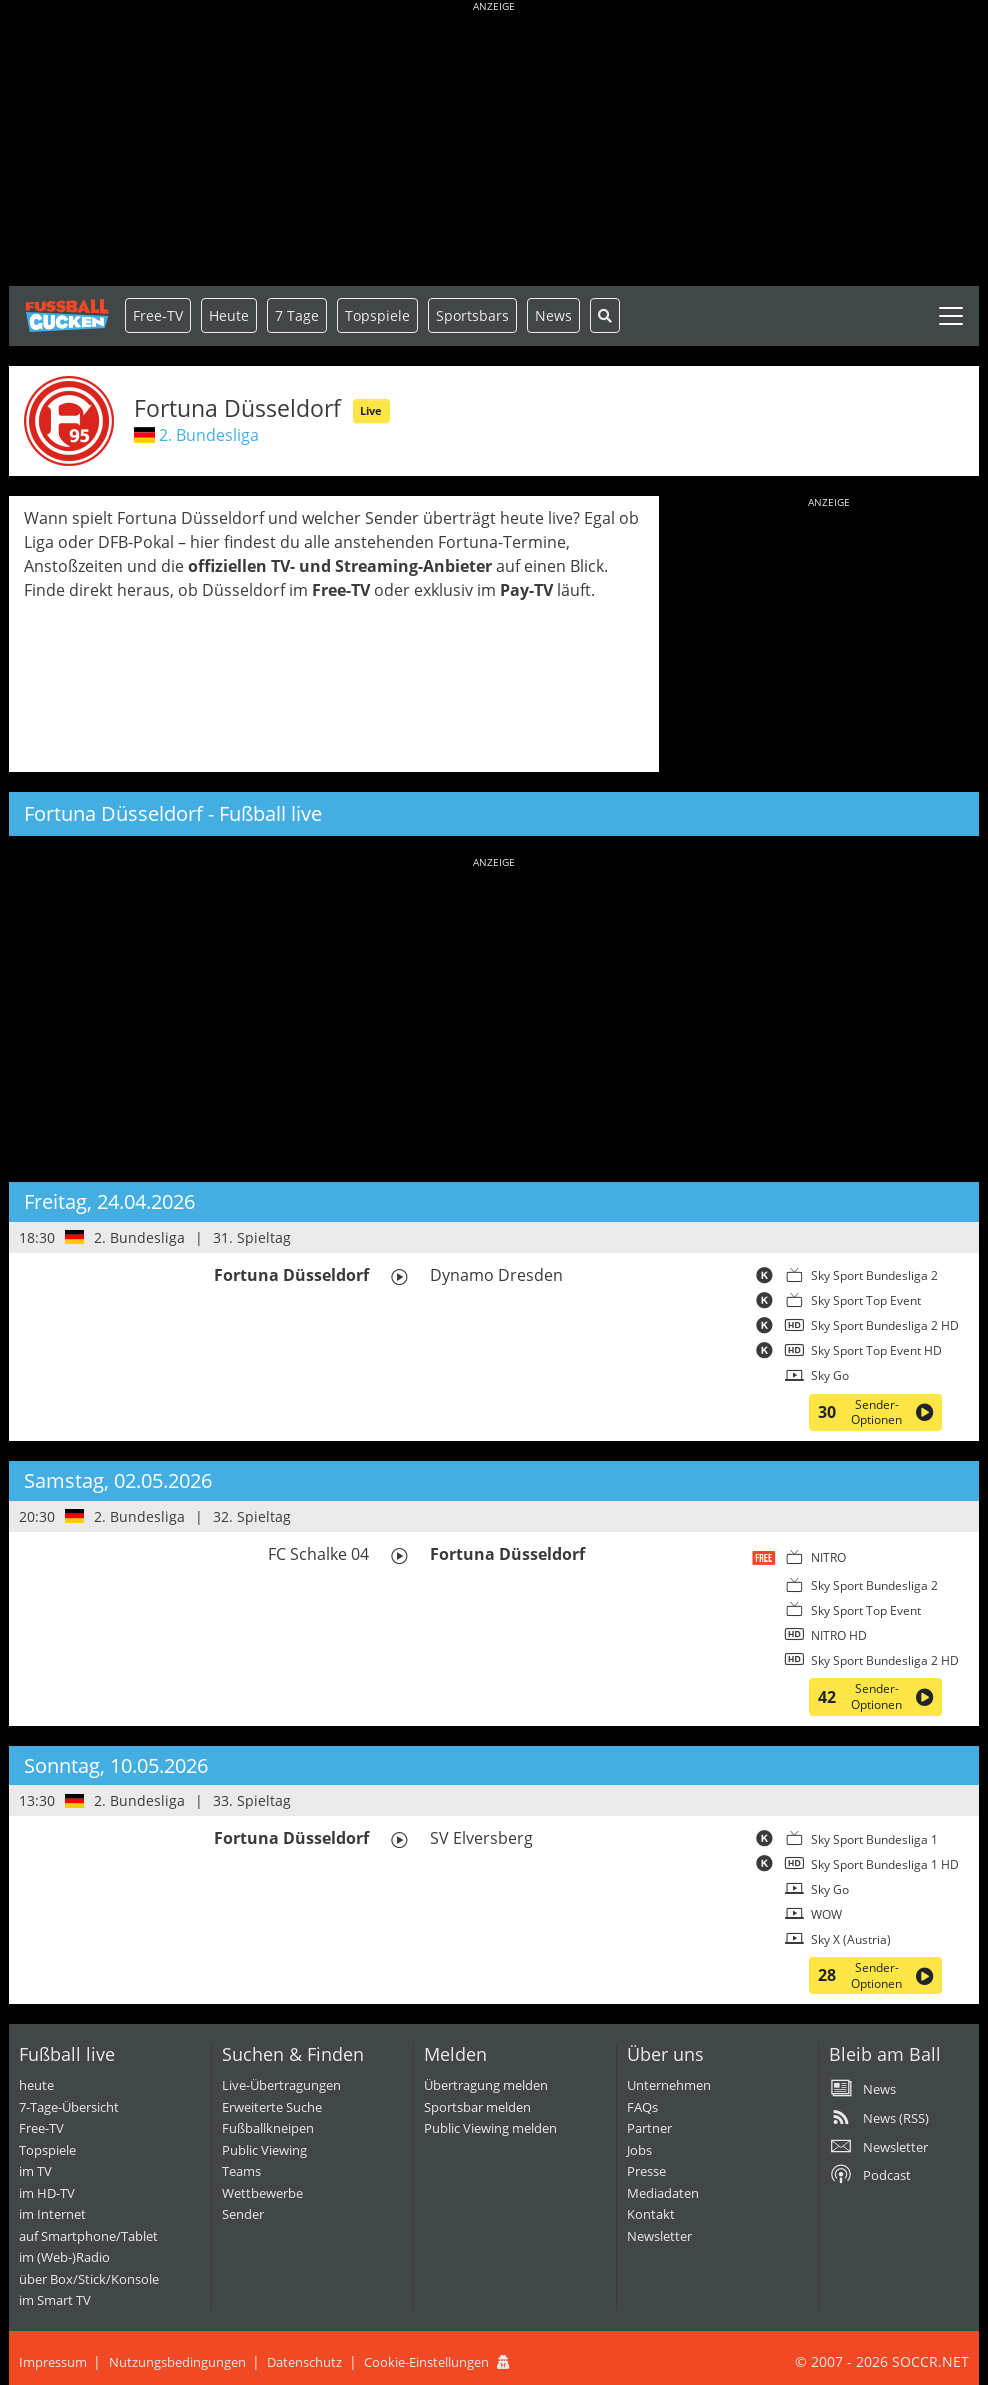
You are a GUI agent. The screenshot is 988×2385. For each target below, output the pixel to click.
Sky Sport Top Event (866, 1300)
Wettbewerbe (262, 2193)
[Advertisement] (494, 145)
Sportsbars (472, 315)
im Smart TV (55, 2300)
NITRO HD (839, 1635)
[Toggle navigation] (951, 316)
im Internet (52, 2214)
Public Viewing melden (490, 2128)
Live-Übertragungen (281, 2085)
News (553, 315)
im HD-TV (47, 2193)
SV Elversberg (481, 1838)
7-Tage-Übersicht (69, 2107)
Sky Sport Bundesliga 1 (874, 1839)
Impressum (53, 2362)
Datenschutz (304, 2362)
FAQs (642, 2107)
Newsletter (659, 2236)
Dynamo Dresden (496, 1275)
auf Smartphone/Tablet (88, 2236)
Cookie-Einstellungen (426, 2362)
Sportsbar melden (477, 2107)
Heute (229, 315)
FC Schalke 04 (318, 1554)
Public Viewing (264, 2150)
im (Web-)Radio (64, 2257)
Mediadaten (663, 2193)
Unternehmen (669, 2085)
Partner (649, 2128)
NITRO (828, 1557)
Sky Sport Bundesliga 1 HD (885, 1864)
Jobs (639, 2150)
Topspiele (47, 2150)
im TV (35, 2171)
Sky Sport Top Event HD (876, 1350)
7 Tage (297, 315)
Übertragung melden (486, 2085)
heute (36, 2085)
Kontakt (651, 2214)
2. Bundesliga (209, 435)
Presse (646, 2171)
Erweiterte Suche (272, 2107)
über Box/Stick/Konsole (89, 2279)
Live (371, 410)
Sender (243, 2214)
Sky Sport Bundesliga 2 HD (885, 1325)
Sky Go (830, 1375)
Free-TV (158, 315)
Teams (241, 2171)
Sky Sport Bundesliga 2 (874, 1275)
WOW (826, 1914)
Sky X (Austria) (851, 1939)
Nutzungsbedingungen (177, 2362)
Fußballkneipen (268, 2128)
